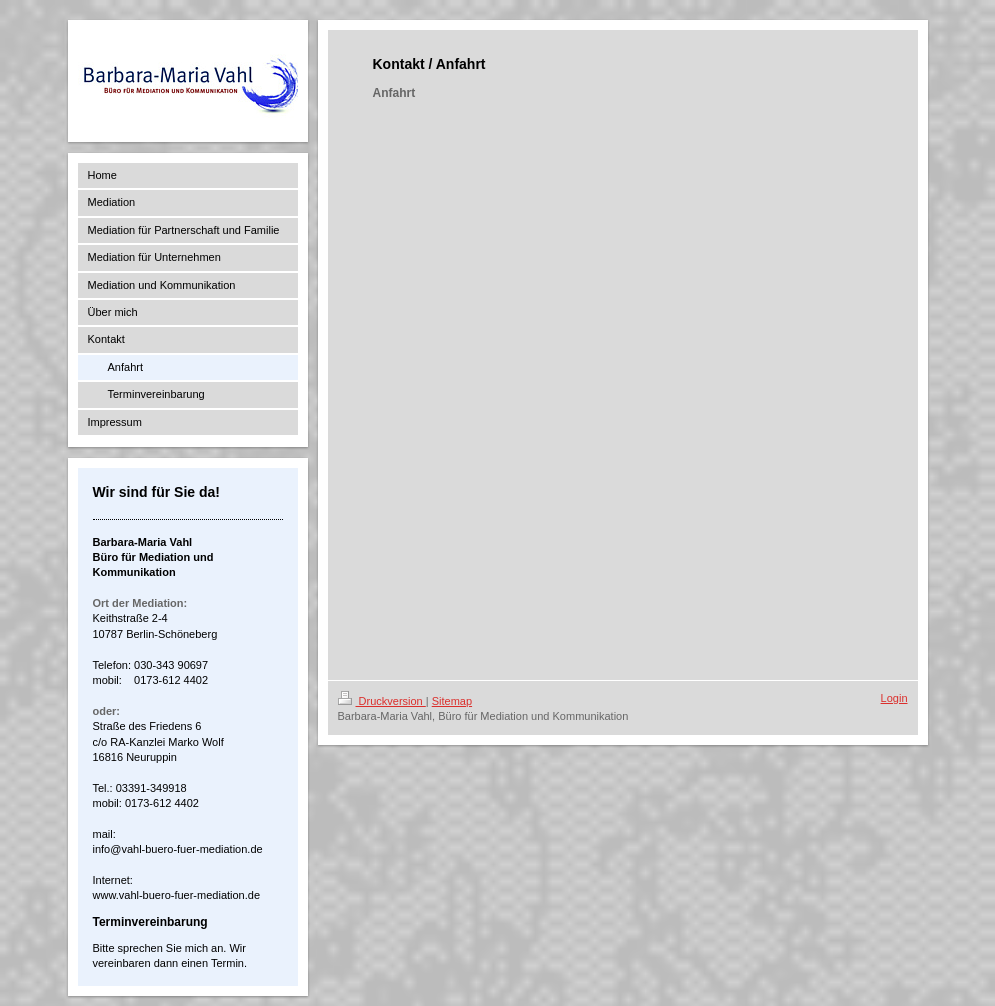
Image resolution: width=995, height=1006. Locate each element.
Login (894, 698)
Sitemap (452, 701)
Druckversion (382, 701)
